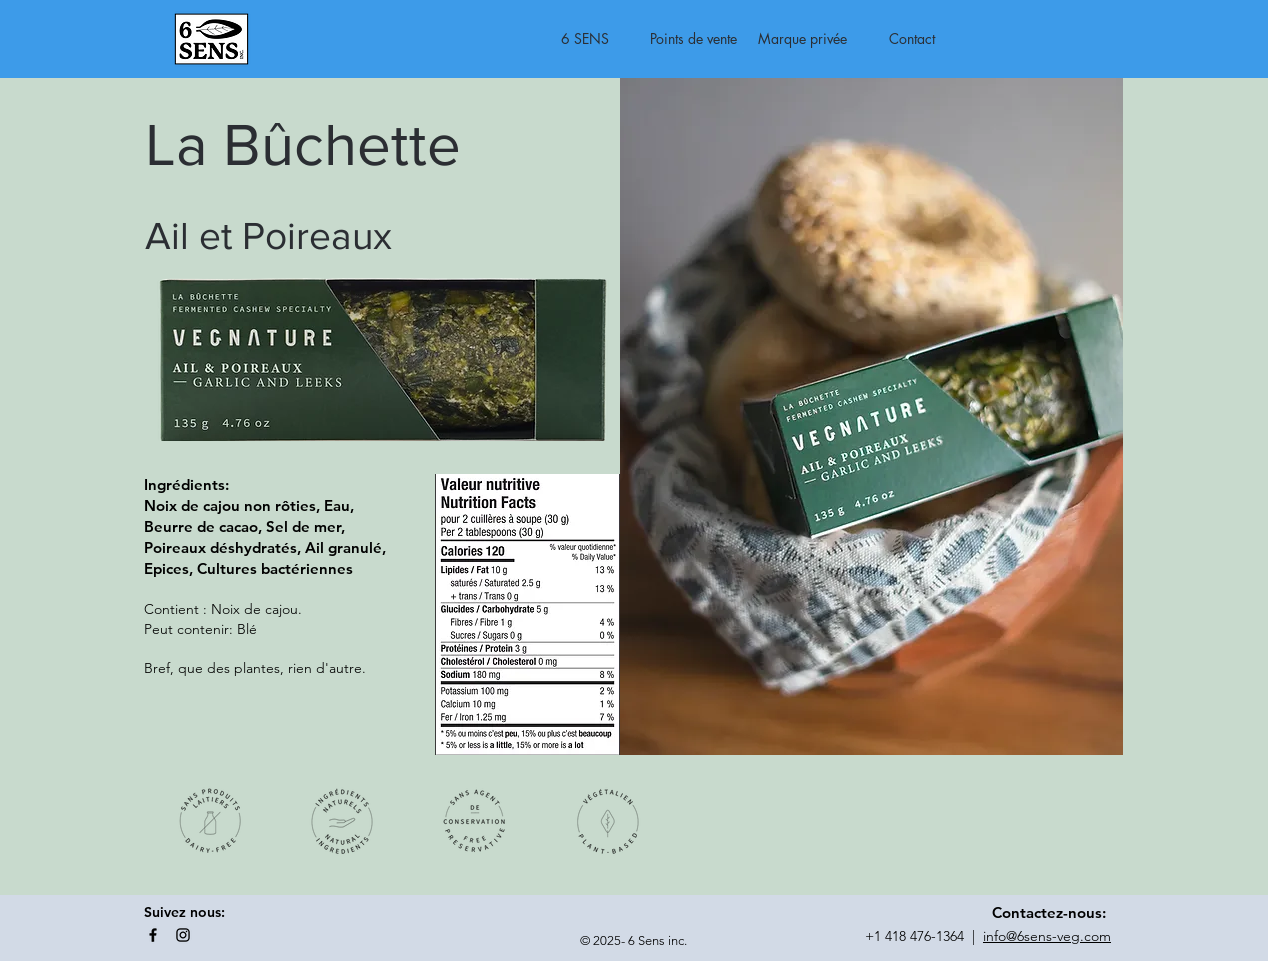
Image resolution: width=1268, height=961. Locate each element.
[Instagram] (183, 935)
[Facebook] (153, 935)
